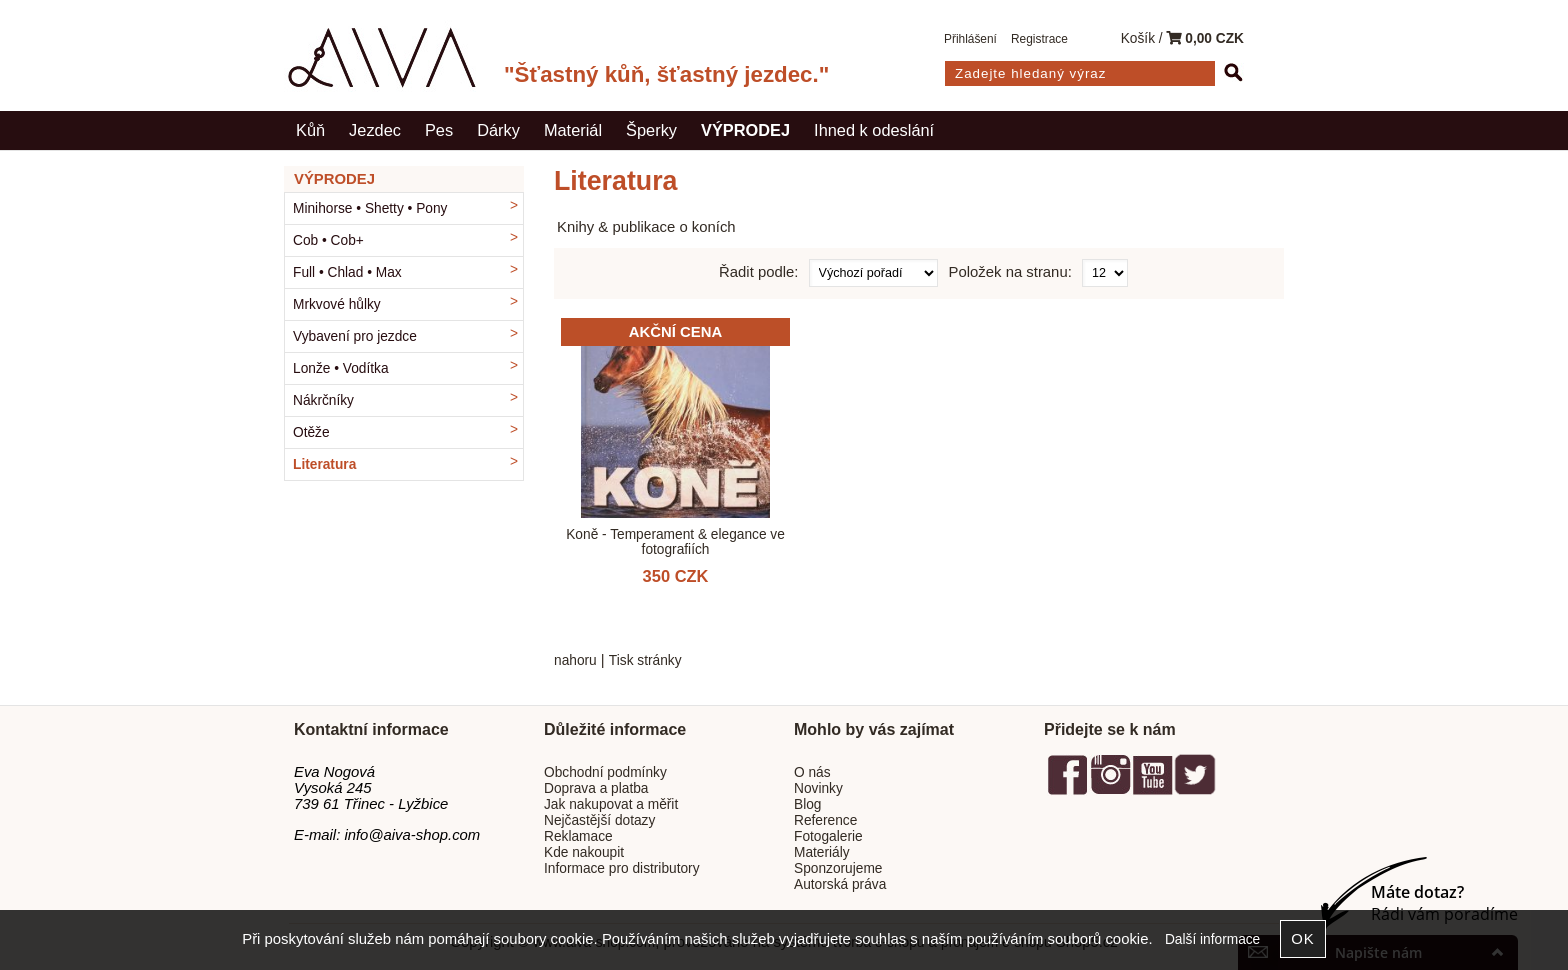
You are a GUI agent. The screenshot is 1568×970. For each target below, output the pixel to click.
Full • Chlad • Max (347, 272)
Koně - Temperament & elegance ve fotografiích (675, 542)
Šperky (651, 130)
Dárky (498, 130)
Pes (439, 130)
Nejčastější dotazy (599, 820)
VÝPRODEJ (745, 130)
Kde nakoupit (584, 852)
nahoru (575, 660)
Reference (825, 820)
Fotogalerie (828, 836)
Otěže (311, 432)
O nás (812, 772)
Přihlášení (970, 39)
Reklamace (578, 836)
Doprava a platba (596, 788)
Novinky (818, 788)
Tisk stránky (645, 660)
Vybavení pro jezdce (355, 336)
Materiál (573, 130)
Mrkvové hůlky (337, 304)
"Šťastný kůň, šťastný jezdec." (666, 74)
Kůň (310, 130)
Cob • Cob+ (328, 240)
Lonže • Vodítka (341, 368)
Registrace (1039, 39)
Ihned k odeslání (874, 130)
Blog (807, 804)
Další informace (1212, 939)
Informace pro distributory (622, 868)
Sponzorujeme (838, 868)
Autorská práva (840, 884)
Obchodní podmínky (605, 772)
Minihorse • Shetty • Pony (370, 208)
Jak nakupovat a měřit (611, 804)
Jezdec (375, 130)
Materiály (822, 852)
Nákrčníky (323, 400)
